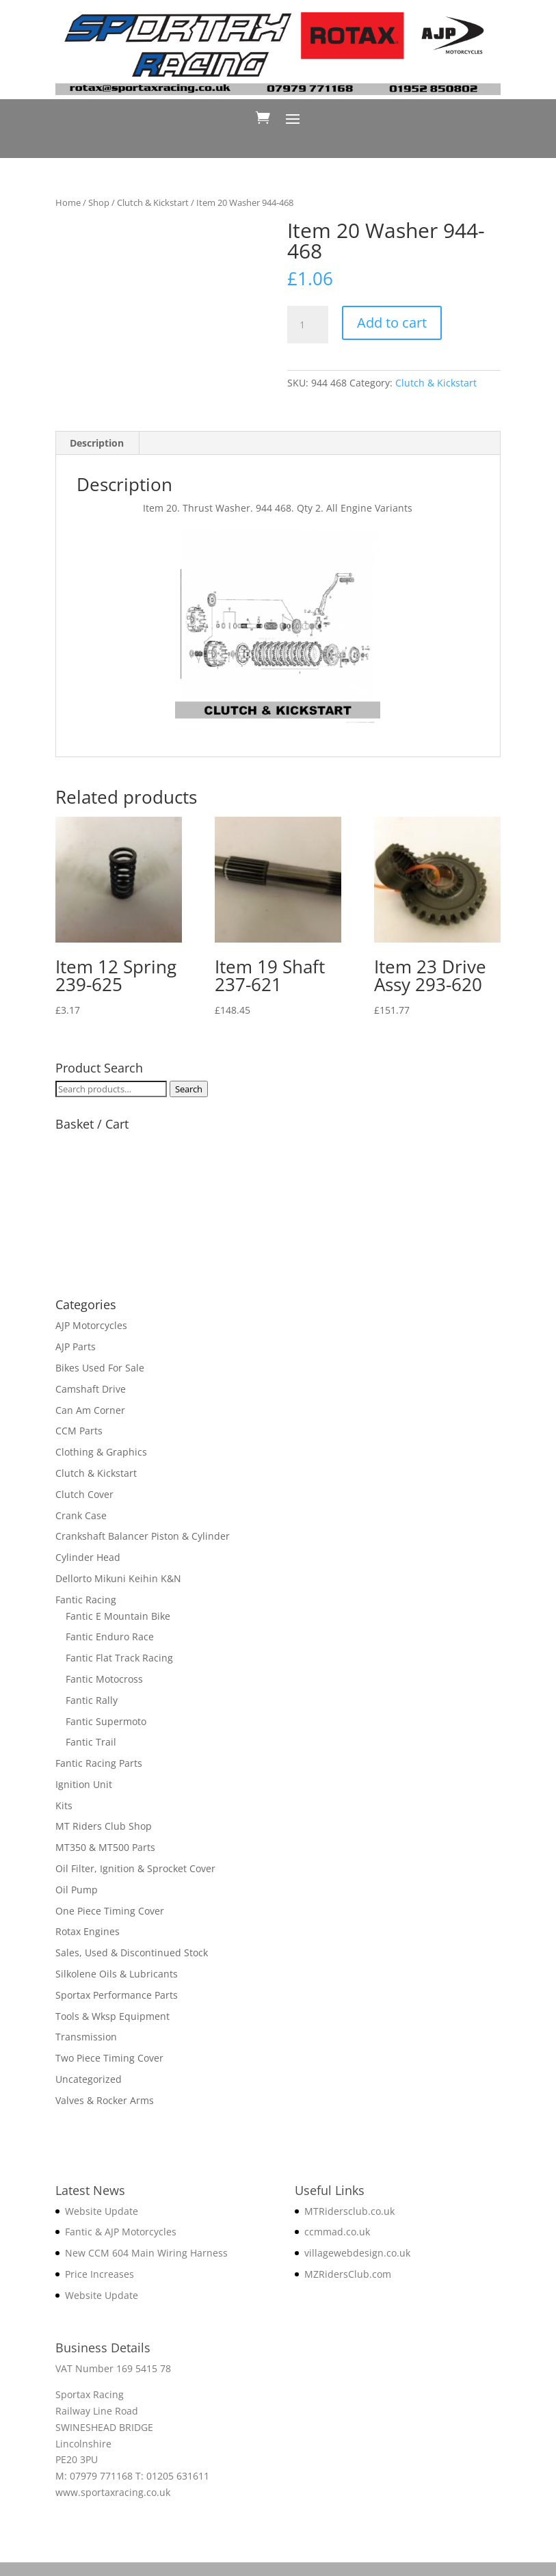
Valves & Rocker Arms (104, 2100)
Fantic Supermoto (106, 1721)
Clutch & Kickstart (153, 202)
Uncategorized (88, 2079)
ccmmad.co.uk (337, 2231)
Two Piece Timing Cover (109, 2057)
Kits (63, 1805)
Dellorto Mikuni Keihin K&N (118, 1578)
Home (68, 202)
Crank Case (81, 1515)
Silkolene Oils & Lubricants (116, 1973)
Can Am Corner (90, 1410)
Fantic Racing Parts (98, 1763)
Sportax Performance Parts (116, 1994)
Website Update (101, 2211)
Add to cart (392, 322)
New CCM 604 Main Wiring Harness (146, 2252)
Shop (98, 202)
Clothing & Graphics (101, 1451)
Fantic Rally (92, 1700)
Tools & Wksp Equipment (112, 2016)
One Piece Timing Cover (109, 1910)
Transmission (86, 2036)
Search (188, 1089)
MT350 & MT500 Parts (105, 1847)
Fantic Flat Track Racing (119, 1657)
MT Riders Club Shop (103, 1825)
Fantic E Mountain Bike (118, 1615)
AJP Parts (75, 1346)
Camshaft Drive (90, 1388)
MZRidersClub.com (347, 2274)
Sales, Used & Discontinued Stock (131, 1952)
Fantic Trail (91, 1741)
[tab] (97, 443)
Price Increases (99, 2274)
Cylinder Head (87, 1557)
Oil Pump (76, 1889)
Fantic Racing (85, 1599)
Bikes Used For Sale (99, 1367)
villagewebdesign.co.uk (357, 2252)
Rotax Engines (87, 1931)
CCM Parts (79, 1430)
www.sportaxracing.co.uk (112, 2492)
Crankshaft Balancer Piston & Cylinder (142, 1535)
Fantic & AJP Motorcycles (120, 2231)
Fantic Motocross (104, 1678)
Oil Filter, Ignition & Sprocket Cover (135, 1868)
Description (97, 442)
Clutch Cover (84, 1494)
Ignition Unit (83, 1784)
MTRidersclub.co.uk (349, 2211)
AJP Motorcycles (91, 1325)
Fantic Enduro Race (110, 1636)
